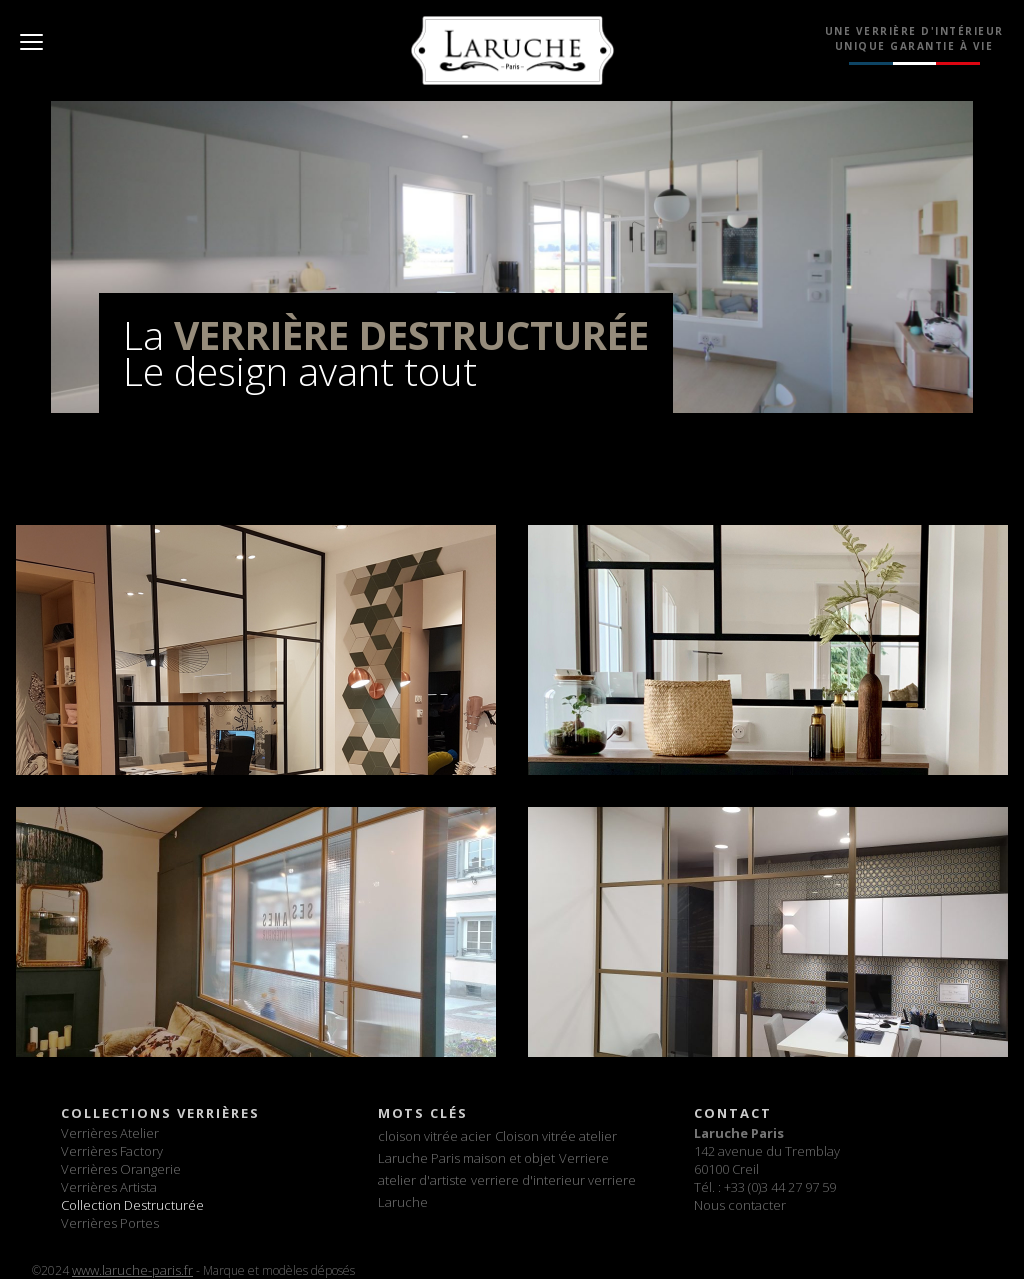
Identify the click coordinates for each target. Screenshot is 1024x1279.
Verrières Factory (112, 1151)
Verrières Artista (109, 1187)
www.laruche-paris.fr (132, 1270)
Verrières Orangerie (121, 1169)
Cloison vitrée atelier (556, 1136)
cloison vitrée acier (434, 1136)
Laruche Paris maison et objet (466, 1158)
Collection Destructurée (132, 1205)
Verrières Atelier (110, 1133)
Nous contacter (740, 1205)
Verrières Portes (110, 1223)
